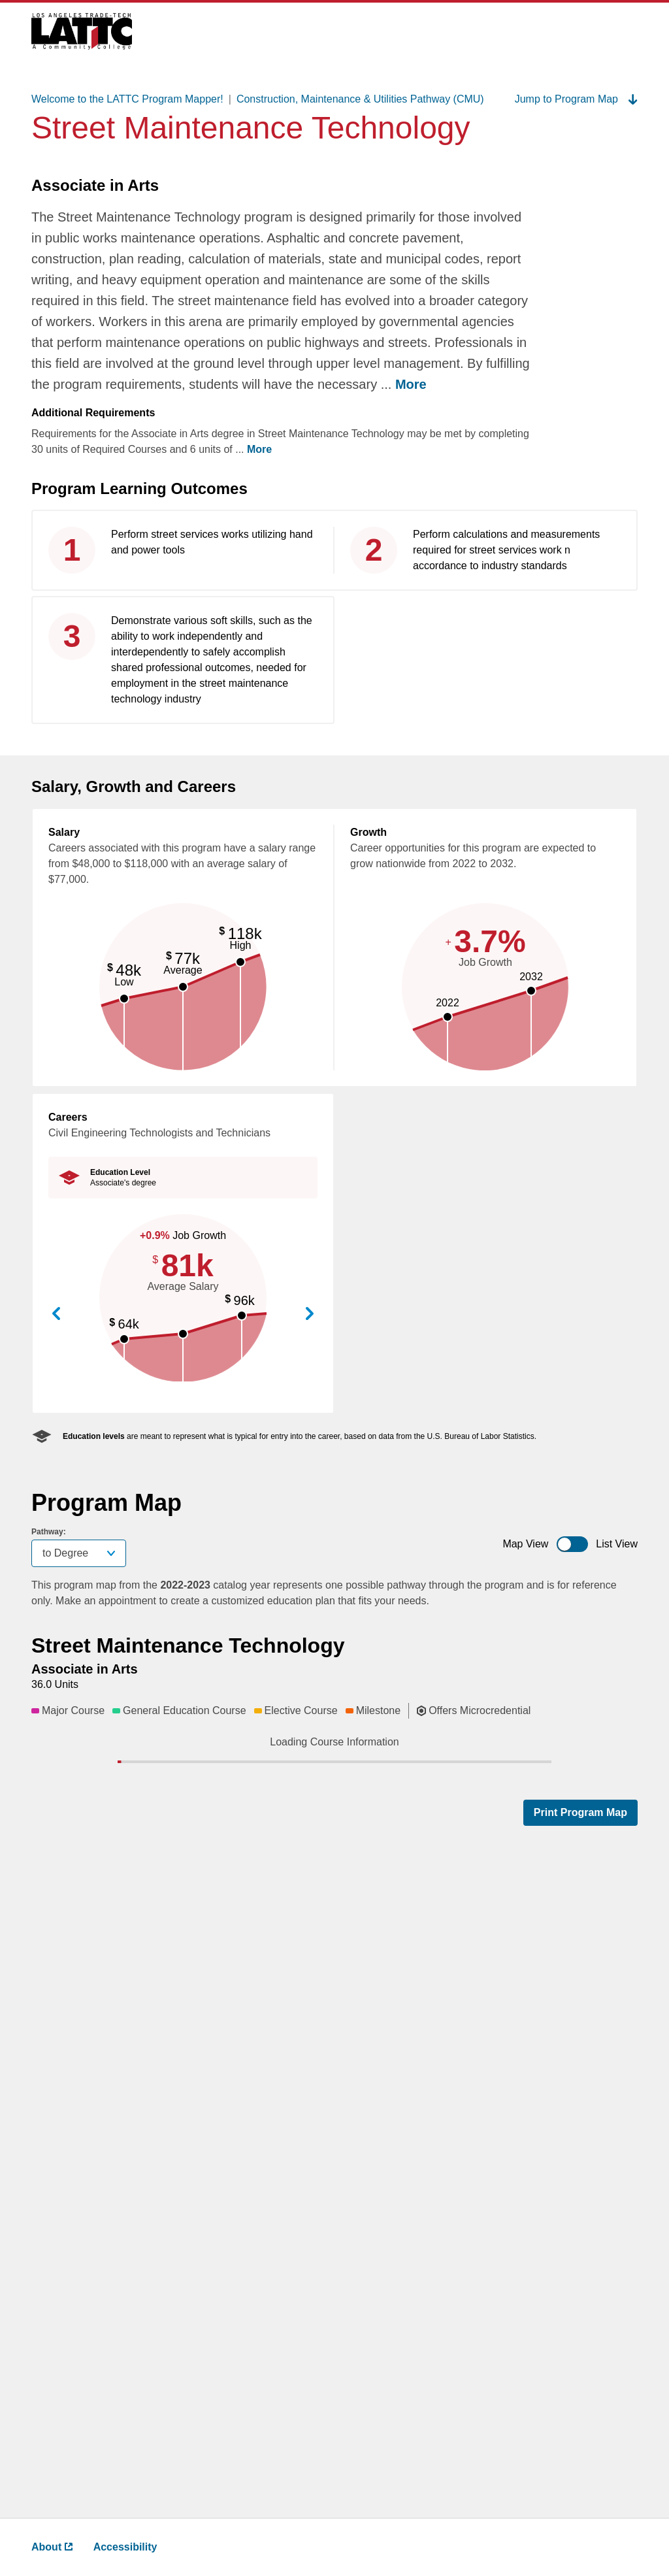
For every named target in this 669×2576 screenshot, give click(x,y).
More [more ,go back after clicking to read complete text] (411, 384)
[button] (251, 1765)
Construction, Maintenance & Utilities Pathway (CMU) (360, 99)
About (52, 2546)
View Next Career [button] (310, 1314)
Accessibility (125, 2546)
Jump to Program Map (576, 99)
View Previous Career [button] (56, 1314)
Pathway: (48, 1531)
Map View (525, 1543)
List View (617, 1543)
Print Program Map (580, 2473)
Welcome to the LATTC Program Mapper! (127, 99)
